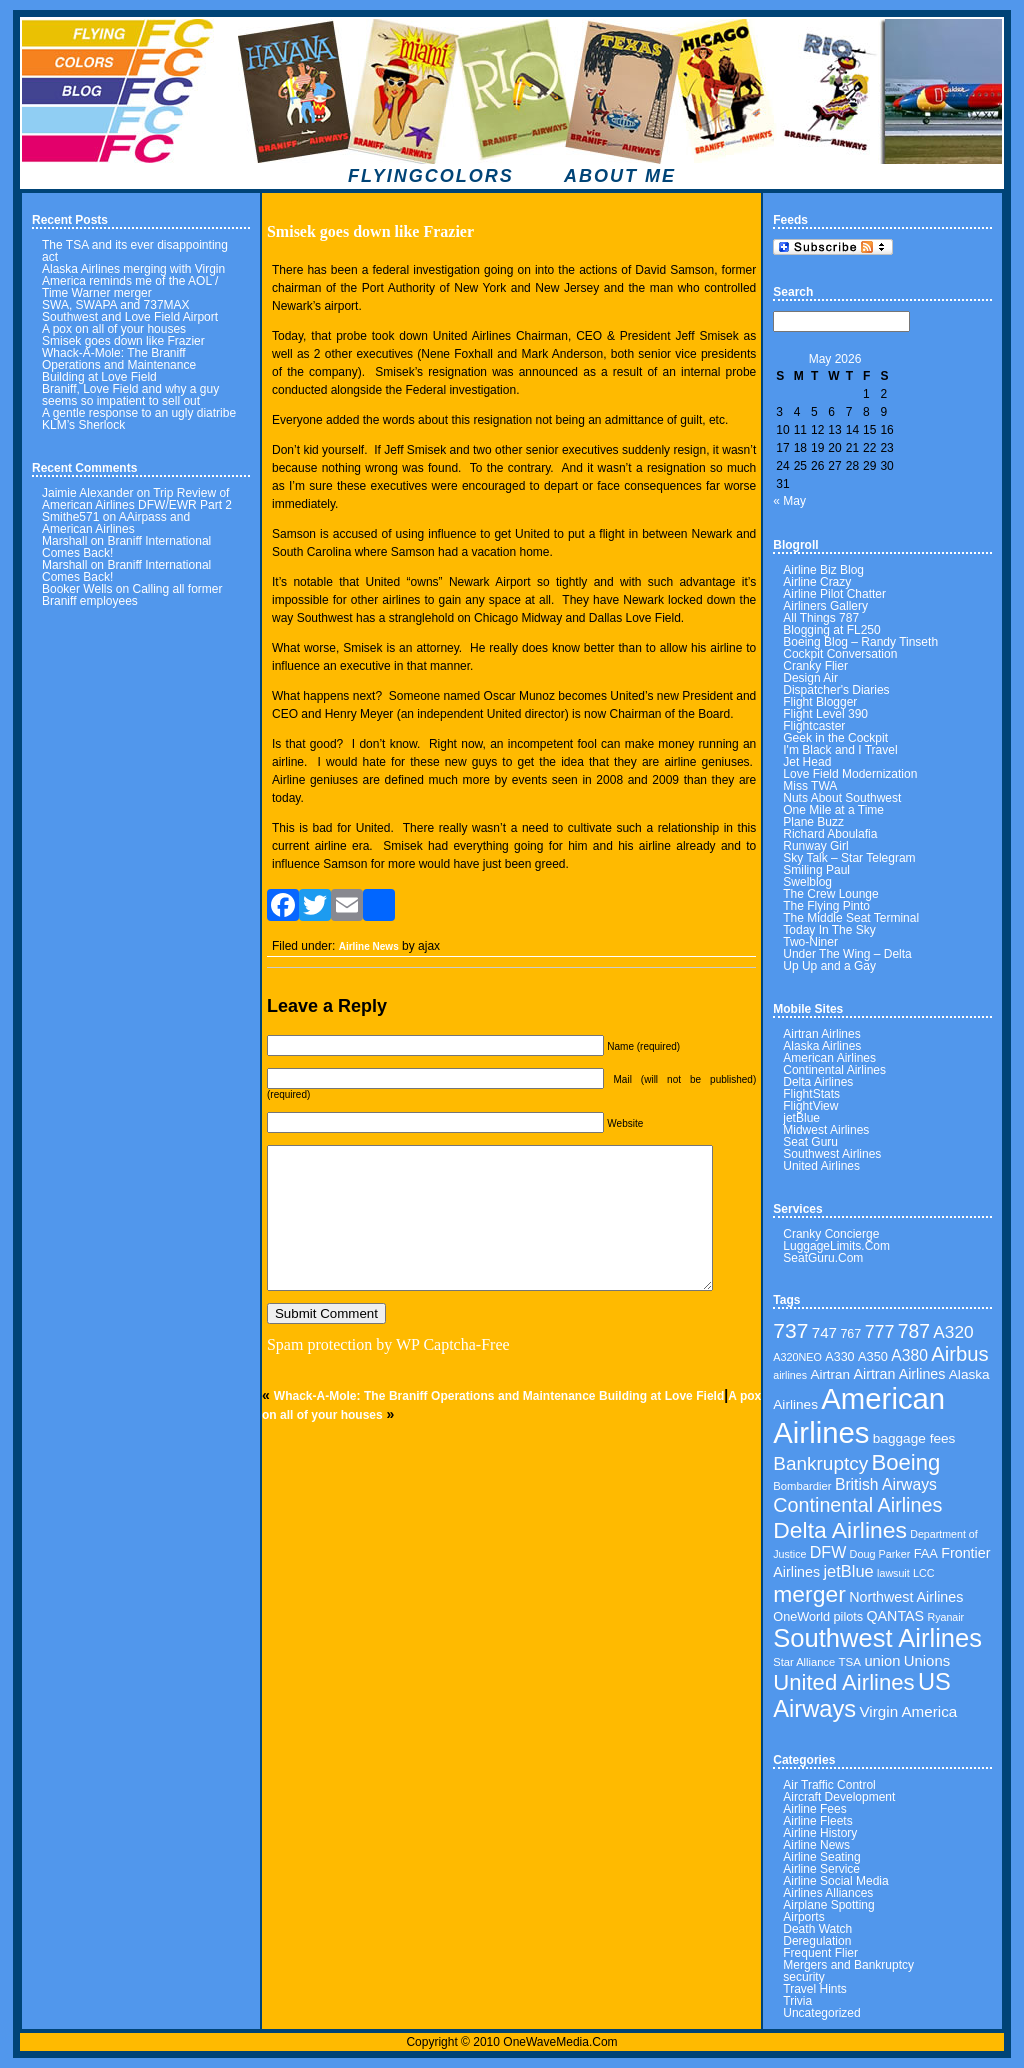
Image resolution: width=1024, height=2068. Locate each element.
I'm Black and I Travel (840, 750)
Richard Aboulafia (830, 834)
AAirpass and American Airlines (116, 523)
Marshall (64, 541)
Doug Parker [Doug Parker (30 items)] (880, 1554)
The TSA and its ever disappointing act (135, 251)
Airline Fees (814, 1809)
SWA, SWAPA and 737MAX (116, 305)
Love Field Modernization (850, 774)
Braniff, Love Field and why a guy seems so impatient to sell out (130, 395)
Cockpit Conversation (840, 654)
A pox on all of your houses (114, 329)
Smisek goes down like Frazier (123, 341)
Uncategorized (821, 2013)
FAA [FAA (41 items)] (926, 1553)
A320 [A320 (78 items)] (953, 1332)
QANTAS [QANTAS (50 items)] (895, 1616)
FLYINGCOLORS (431, 176)
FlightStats (811, 1094)
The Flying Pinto (826, 906)
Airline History (820, 1833)
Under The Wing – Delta (847, 954)
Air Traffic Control (829, 1785)
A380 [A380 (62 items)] (909, 1355)
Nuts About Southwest (842, 798)
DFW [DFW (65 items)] (828, 1552)
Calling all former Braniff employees (132, 595)
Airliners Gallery (825, 606)
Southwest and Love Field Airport (130, 317)
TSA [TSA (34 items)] (849, 1661)
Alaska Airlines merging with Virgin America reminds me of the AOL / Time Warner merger (133, 281)
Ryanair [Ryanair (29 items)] (945, 1617)
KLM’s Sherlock (83, 425)
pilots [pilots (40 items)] (849, 1617)
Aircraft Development (839, 1797)
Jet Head (807, 762)
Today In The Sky (829, 930)
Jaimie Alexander (87, 493)
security (803, 1977)
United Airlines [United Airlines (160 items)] (843, 1682)
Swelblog (807, 882)
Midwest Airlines (826, 1130)
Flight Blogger (820, 702)
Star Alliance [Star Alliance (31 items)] (804, 1662)
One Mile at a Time (833, 810)
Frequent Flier (820, 1953)
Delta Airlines (818, 1082)
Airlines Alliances (828, 1893)
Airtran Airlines (821, 1034)
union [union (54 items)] (882, 1661)
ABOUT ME (620, 176)
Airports (803, 1917)
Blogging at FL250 (831, 630)
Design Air (810, 678)
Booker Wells (77, 589)
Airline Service (821, 1869)
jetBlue (801, 1118)
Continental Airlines (834, 1070)
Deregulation (817, 1941)
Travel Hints (815, 1989)
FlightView (810, 1106)
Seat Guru (810, 1142)
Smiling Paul (816, 870)
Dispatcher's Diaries (836, 690)
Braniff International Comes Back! (126, 547)
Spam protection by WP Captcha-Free (388, 1344)
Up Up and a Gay (829, 966)
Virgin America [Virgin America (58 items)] (909, 1711)
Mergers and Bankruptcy (848, 1965)
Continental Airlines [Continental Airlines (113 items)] (857, 1505)
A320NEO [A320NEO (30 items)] (797, 1357)
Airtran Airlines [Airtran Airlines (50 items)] (899, 1374)
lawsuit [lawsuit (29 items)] (893, 1573)
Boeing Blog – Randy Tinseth (860, 642)
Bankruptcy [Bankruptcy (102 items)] (820, 1463)
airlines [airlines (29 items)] (790, 1375)
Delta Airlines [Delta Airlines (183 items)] (840, 1530)
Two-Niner (810, 942)
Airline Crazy (817, 582)
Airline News (369, 946)
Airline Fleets (817, 1821)
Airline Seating (821, 1857)
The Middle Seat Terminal (851, 918)
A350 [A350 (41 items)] (873, 1356)
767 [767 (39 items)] (850, 1334)
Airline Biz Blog (823, 570)
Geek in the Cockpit (835, 738)
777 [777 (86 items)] (880, 1332)
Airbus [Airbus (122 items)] (959, 1354)
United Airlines (821, 1166)
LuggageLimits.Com (836, 1246)
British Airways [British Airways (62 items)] (886, 1484)
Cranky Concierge (831, 1234)
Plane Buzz (813, 822)
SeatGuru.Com (823, 1258)
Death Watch (817, 1929)
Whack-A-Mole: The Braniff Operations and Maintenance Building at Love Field (119, 365)
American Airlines (829, 1058)
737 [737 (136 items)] (790, 1330)
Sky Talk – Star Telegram (849, 858)
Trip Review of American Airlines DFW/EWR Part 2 (137, 499)
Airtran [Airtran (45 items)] (830, 1374)
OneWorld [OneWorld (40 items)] (801, 1617)
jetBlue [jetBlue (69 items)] (848, 1571)
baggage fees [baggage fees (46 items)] (914, 1438)
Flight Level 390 (825, 714)
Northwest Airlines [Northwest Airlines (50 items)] (906, 1597)
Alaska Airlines (822, 1046)
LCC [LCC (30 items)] (924, 1573)
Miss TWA (810, 786)
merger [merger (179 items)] (809, 1594)
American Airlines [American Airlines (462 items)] (859, 1415)
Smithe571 (70, 517)
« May (789, 501)
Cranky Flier (815, 666)
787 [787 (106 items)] (914, 1331)
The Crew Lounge (830, 894)
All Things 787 (821, 618)
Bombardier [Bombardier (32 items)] (802, 1486)
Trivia (797, 2001)
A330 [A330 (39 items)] (839, 1357)
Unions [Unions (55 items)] (927, 1661)
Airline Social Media (835, 1881)
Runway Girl (815, 846)
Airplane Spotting (828, 1905)
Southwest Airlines (832, 1154)
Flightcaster (814, 726)
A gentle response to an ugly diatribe (139, 413)
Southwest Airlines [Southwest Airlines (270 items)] (877, 1638)
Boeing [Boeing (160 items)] (906, 1462)
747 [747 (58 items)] (824, 1332)
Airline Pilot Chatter (834, 594)
